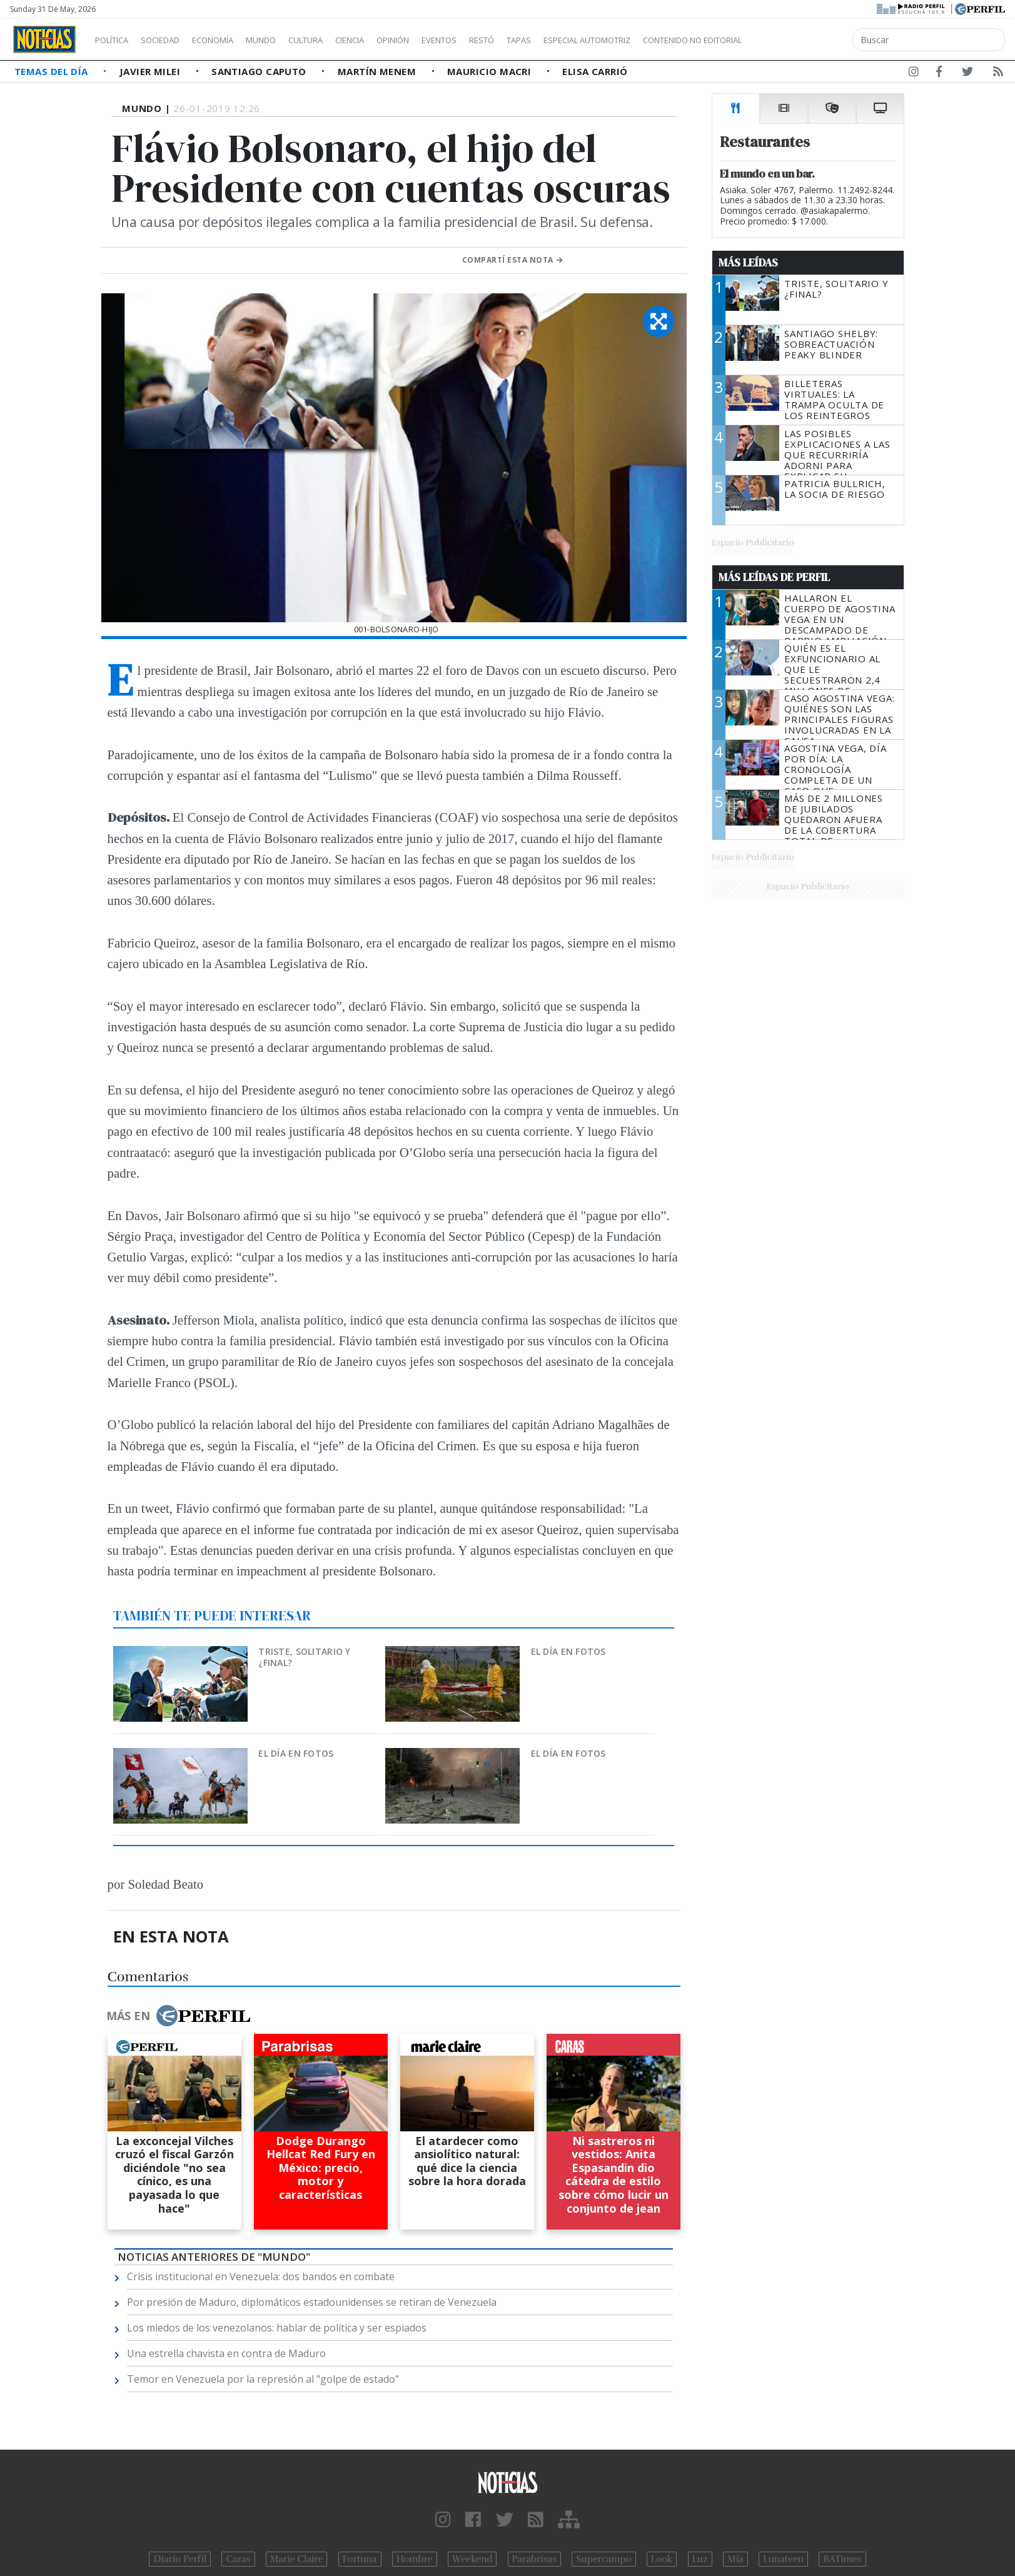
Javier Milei (151, 71)
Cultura (341, 40)
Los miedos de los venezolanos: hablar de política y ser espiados (277, 2328)
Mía (735, 2559)
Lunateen (783, 2559)
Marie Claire (296, 2559)
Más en (178, 2015)
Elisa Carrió (594, 71)
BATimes (842, 2559)
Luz (700, 2559)
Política (116, 40)
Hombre (414, 2559)
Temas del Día (52, 71)
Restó (547, 40)
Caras (238, 2559)
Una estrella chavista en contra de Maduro (226, 2353)
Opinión (444, 40)
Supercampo (604, 2559)
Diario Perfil (179, 2559)
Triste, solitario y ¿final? (304, 1657)
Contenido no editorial (799, 40)
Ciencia (393, 40)
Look (662, 2559)
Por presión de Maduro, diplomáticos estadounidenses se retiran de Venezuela (312, 2302)
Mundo (289, 40)
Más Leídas (748, 262)
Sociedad (173, 40)
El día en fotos (568, 1651)
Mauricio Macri (490, 71)
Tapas (589, 40)
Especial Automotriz (670, 40)
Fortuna (360, 2559)
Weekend (472, 2559)
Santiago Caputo (260, 71)
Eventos (498, 40)
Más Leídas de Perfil (774, 577)
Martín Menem (378, 71)
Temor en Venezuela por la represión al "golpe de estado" (263, 2379)
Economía (234, 40)
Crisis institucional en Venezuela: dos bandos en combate (261, 2276)
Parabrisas (534, 2559)
